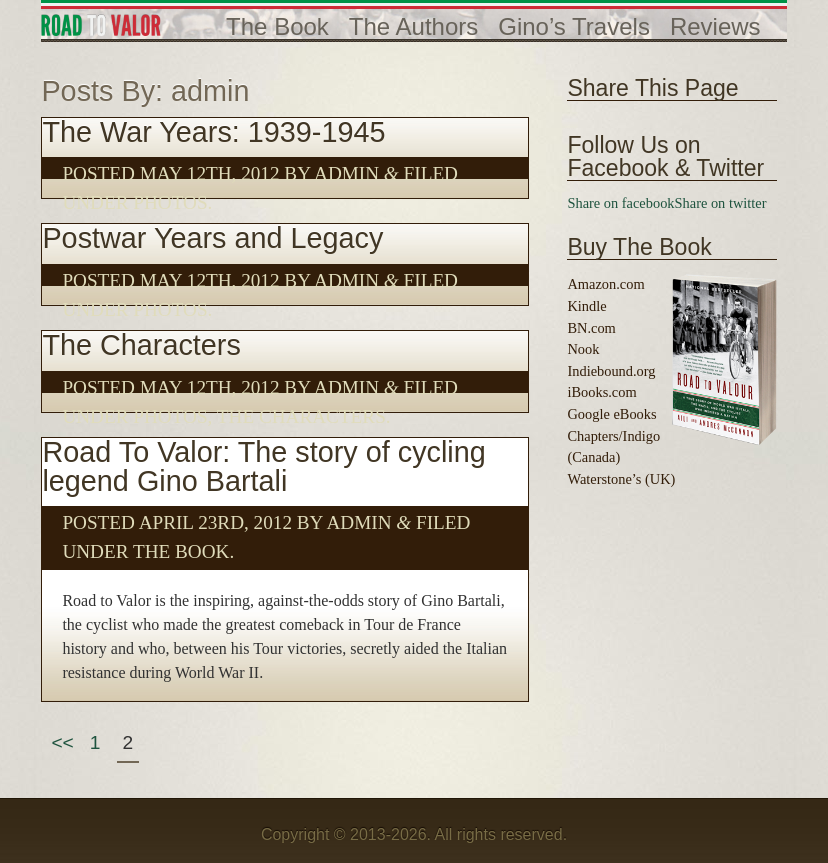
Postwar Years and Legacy (212, 238)
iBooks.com (601, 392)
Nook (583, 349)
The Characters (141, 345)
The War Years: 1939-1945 (213, 132)
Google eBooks (611, 414)
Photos (170, 202)
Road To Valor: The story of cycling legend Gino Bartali (263, 466)
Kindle (586, 306)
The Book (181, 551)
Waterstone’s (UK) (621, 479)
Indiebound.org (611, 371)
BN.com (591, 328)
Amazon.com (605, 284)
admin (346, 173)
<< (62, 742)
